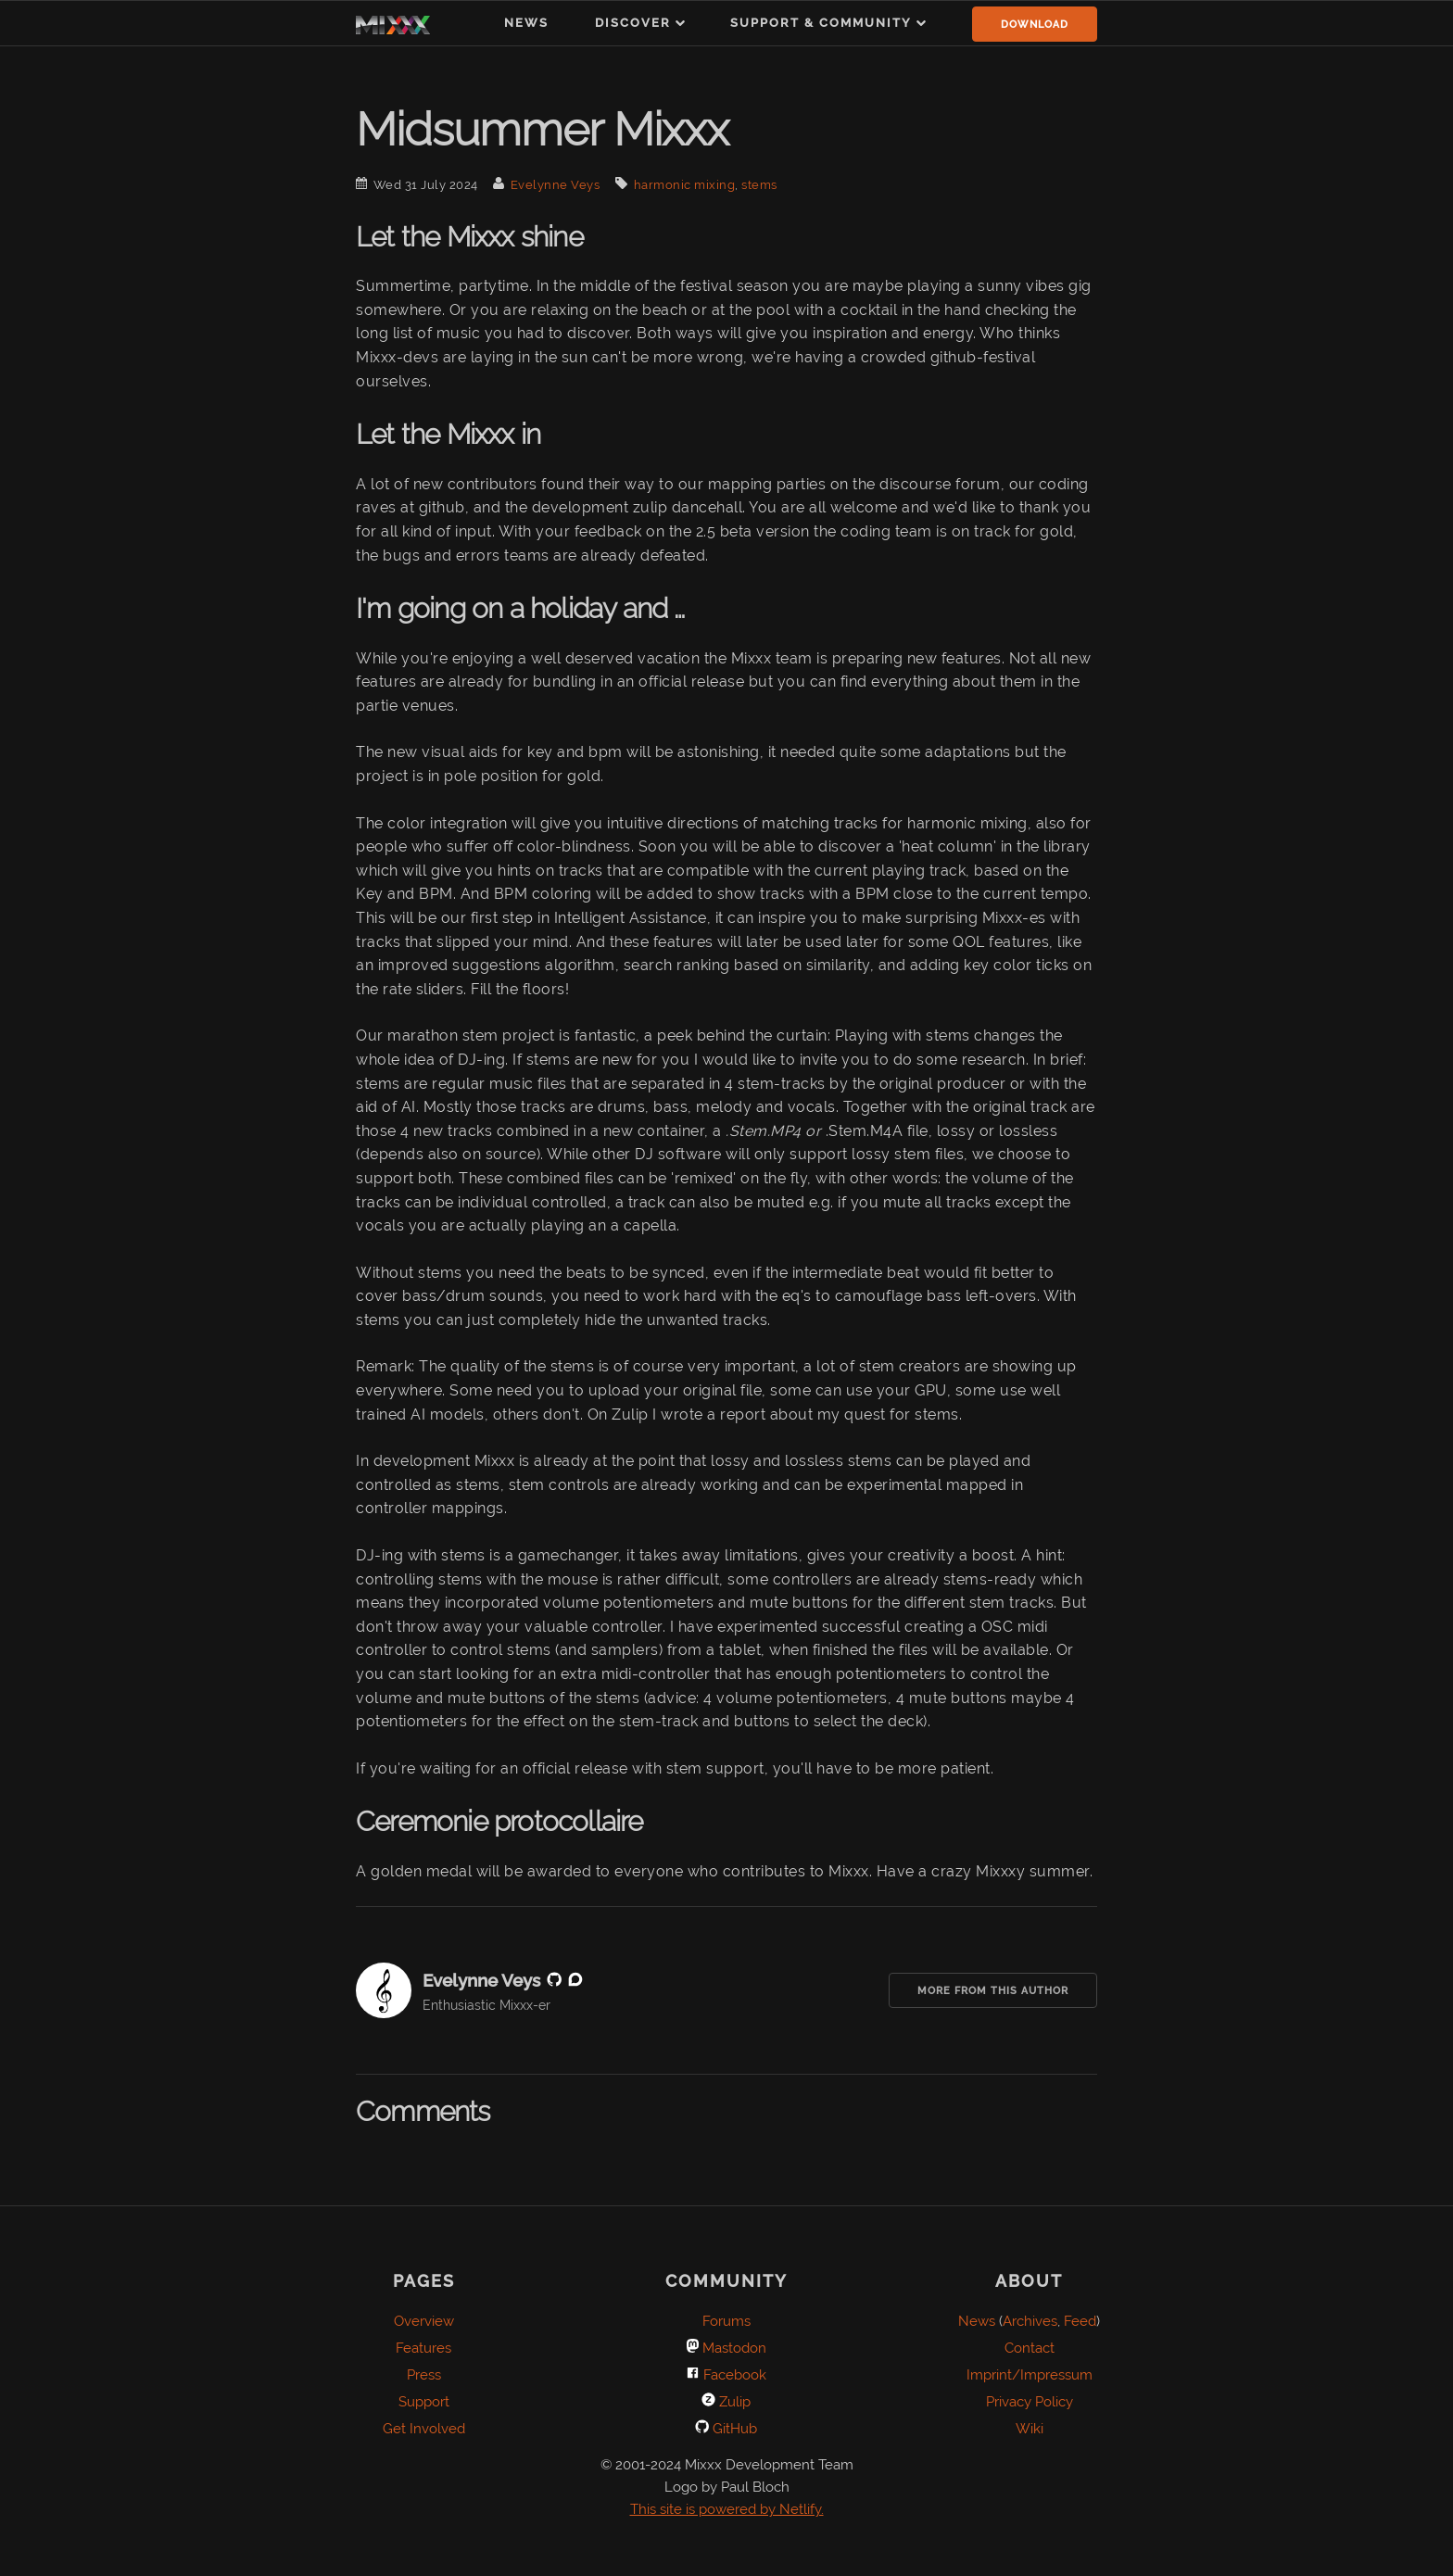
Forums (726, 2321)
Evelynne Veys (555, 185)
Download (1034, 25)
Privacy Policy (1029, 2401)
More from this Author (992, 1991)
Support (423, 2401)
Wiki (1029, 2428)
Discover (633, 23)
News (526, 23)
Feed (1080, 2321)
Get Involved (424, 2428)
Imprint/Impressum (1030, 2375)
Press (424, 2375)
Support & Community (821, 23)
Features (423, 2348)
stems (759, 185)
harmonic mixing (685, 185)
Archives (1030, 2321)
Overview (424, 2321)
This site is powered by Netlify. (727, 2509)
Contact (1029, 2348)
